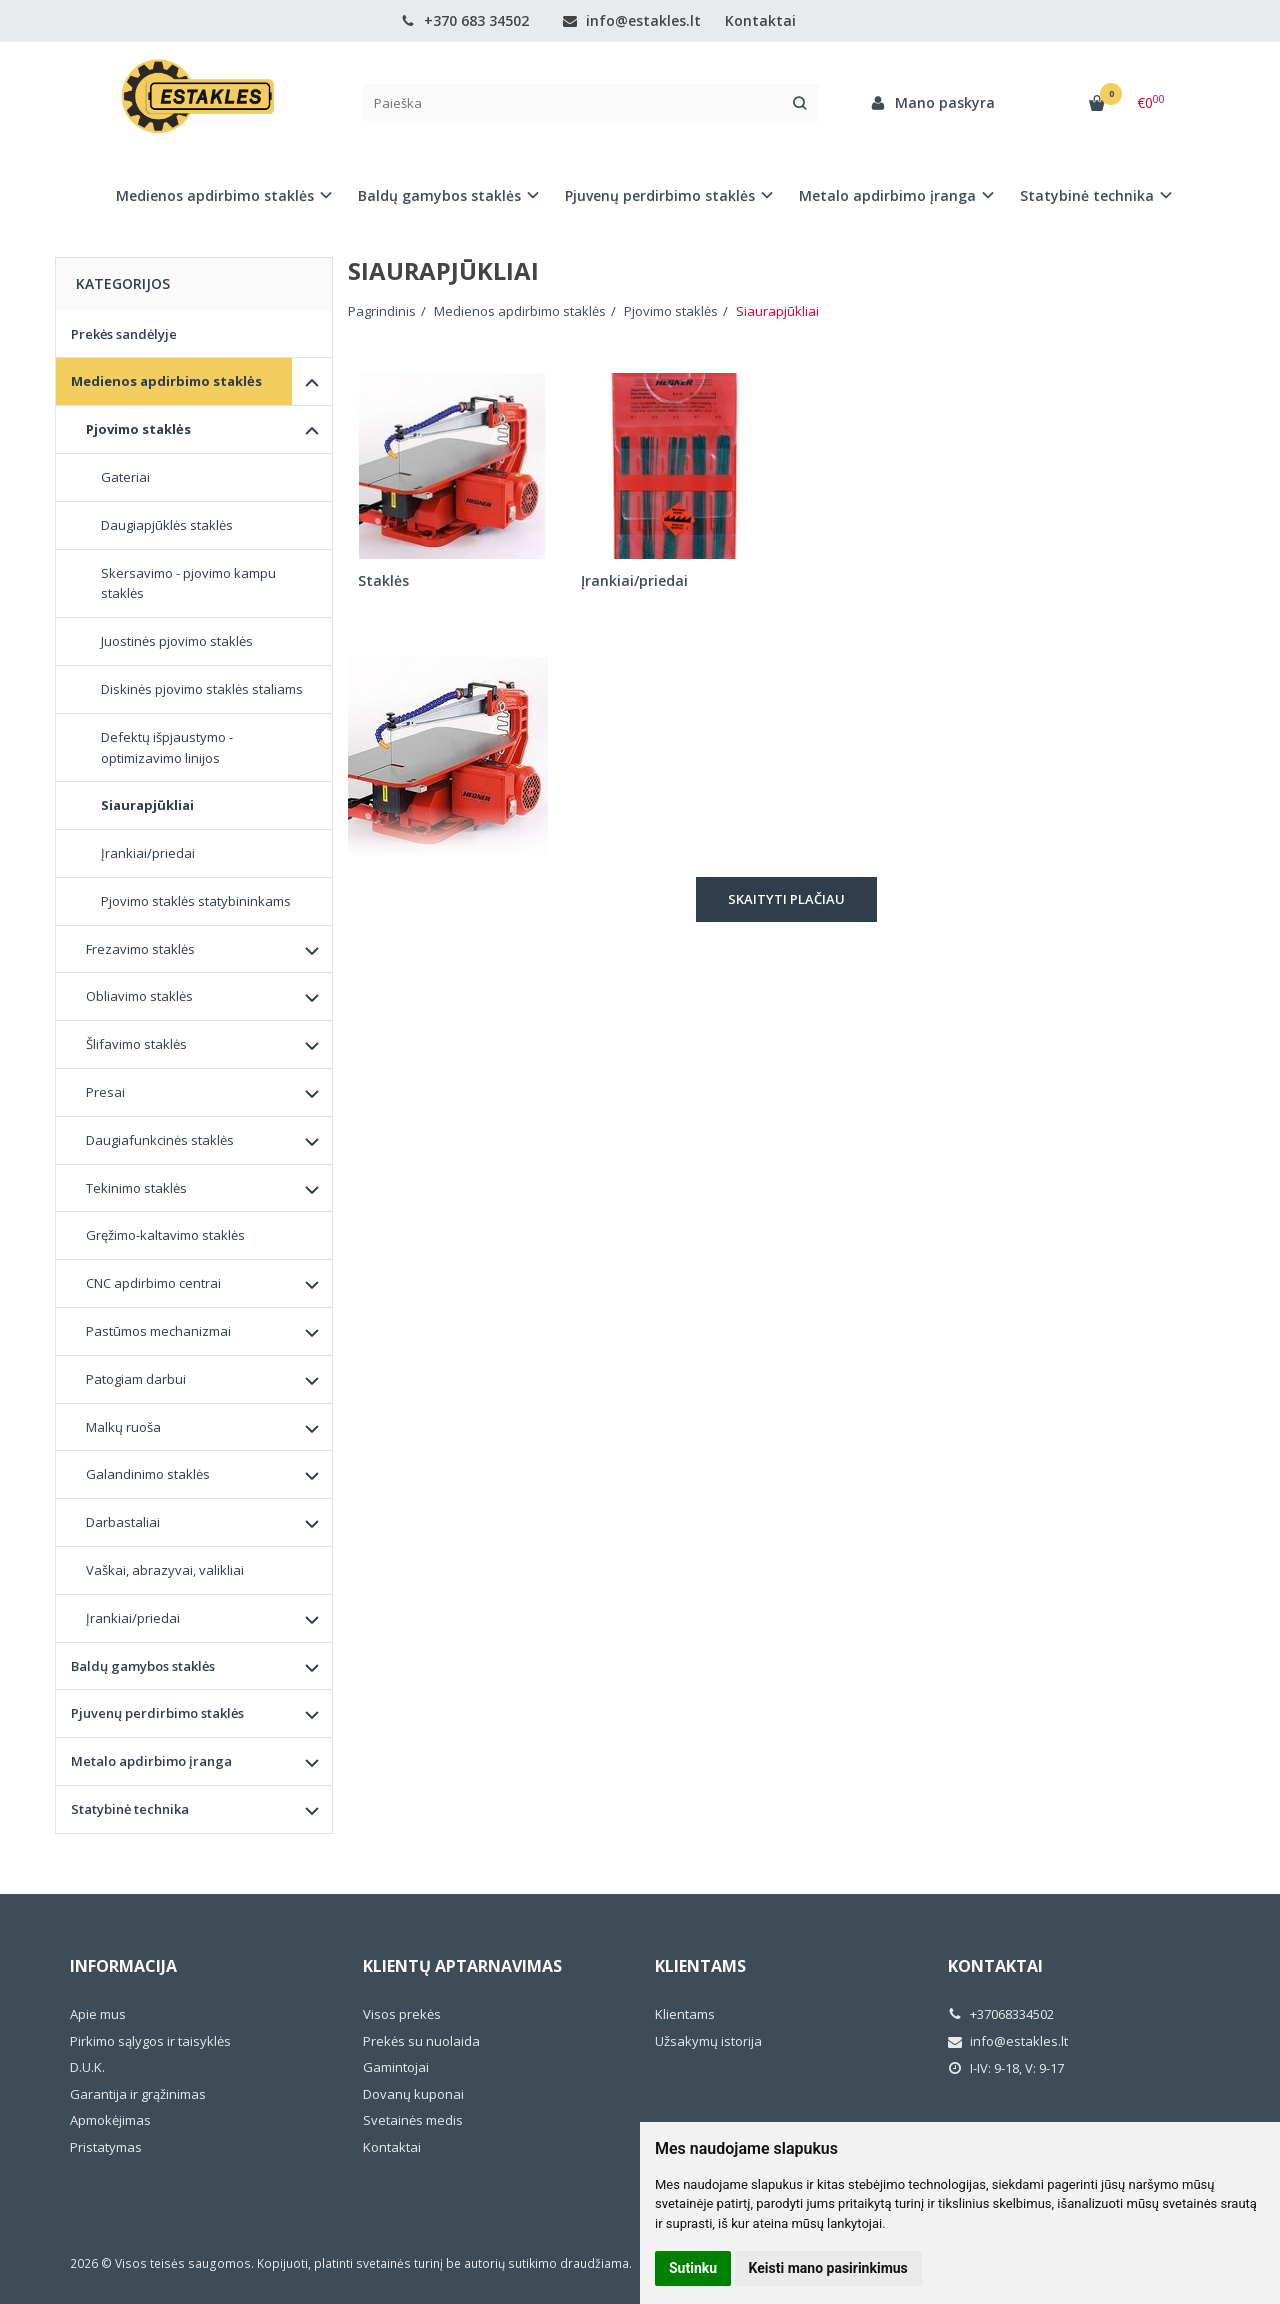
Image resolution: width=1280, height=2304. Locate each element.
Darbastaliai (123, 1522)
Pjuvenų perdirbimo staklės (157, 1713)
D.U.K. (87, 2067)
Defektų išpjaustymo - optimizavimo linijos (167, 747)
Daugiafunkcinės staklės (160, 1140)
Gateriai (125, 477)
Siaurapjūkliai (147, 805)
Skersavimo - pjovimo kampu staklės (188, 583)
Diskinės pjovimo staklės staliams (202, 689)
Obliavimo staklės (139, 996)
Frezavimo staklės (140, 949)
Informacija (123, 1966)
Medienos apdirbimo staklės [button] (215, 195)
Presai (105, 1092)
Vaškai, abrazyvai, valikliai (165, 1570)
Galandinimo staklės (148, 1474)
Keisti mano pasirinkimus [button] (828, 2268)
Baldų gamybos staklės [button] (439, 195)
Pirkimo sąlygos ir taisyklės (150, 2041)
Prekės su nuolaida (421, 2041)
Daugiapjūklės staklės (167, 525)
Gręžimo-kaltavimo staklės (165, 1235)
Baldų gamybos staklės (143, 1666)
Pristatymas (106, 2147)
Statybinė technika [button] (1087, 195)
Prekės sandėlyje (124, 334)
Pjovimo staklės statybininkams (196, 901)
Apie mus (98, 2014)
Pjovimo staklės (138, 429)
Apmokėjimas (110, 2120)
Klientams (700, 1966)
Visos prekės (402, 2014)
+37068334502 (1001, 2014)
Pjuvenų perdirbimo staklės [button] (660, 195)
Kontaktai (760, 20)
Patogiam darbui (136, 1379)
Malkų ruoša (123, 1427)
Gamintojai (396, 2067)
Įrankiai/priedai (148, 853)
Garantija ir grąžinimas (138, 2094)
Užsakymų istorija (708, 2041)
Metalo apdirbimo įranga (151, 1761)
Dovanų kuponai (413, 2094)
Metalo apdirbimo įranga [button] (887, 195)
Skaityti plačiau (786, 899)
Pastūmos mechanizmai (158, 1331)
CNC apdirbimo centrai (153, 1283)
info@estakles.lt (632, 20)
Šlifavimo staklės (136, 1044)
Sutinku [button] (693, 2268)
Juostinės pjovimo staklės (177, 641)
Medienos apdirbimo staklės (166, 381)
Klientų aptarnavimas (462, 1966)
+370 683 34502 (465, 20)
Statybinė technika (130, 1809)
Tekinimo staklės (136, 1188)
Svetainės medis (413, 2120)
